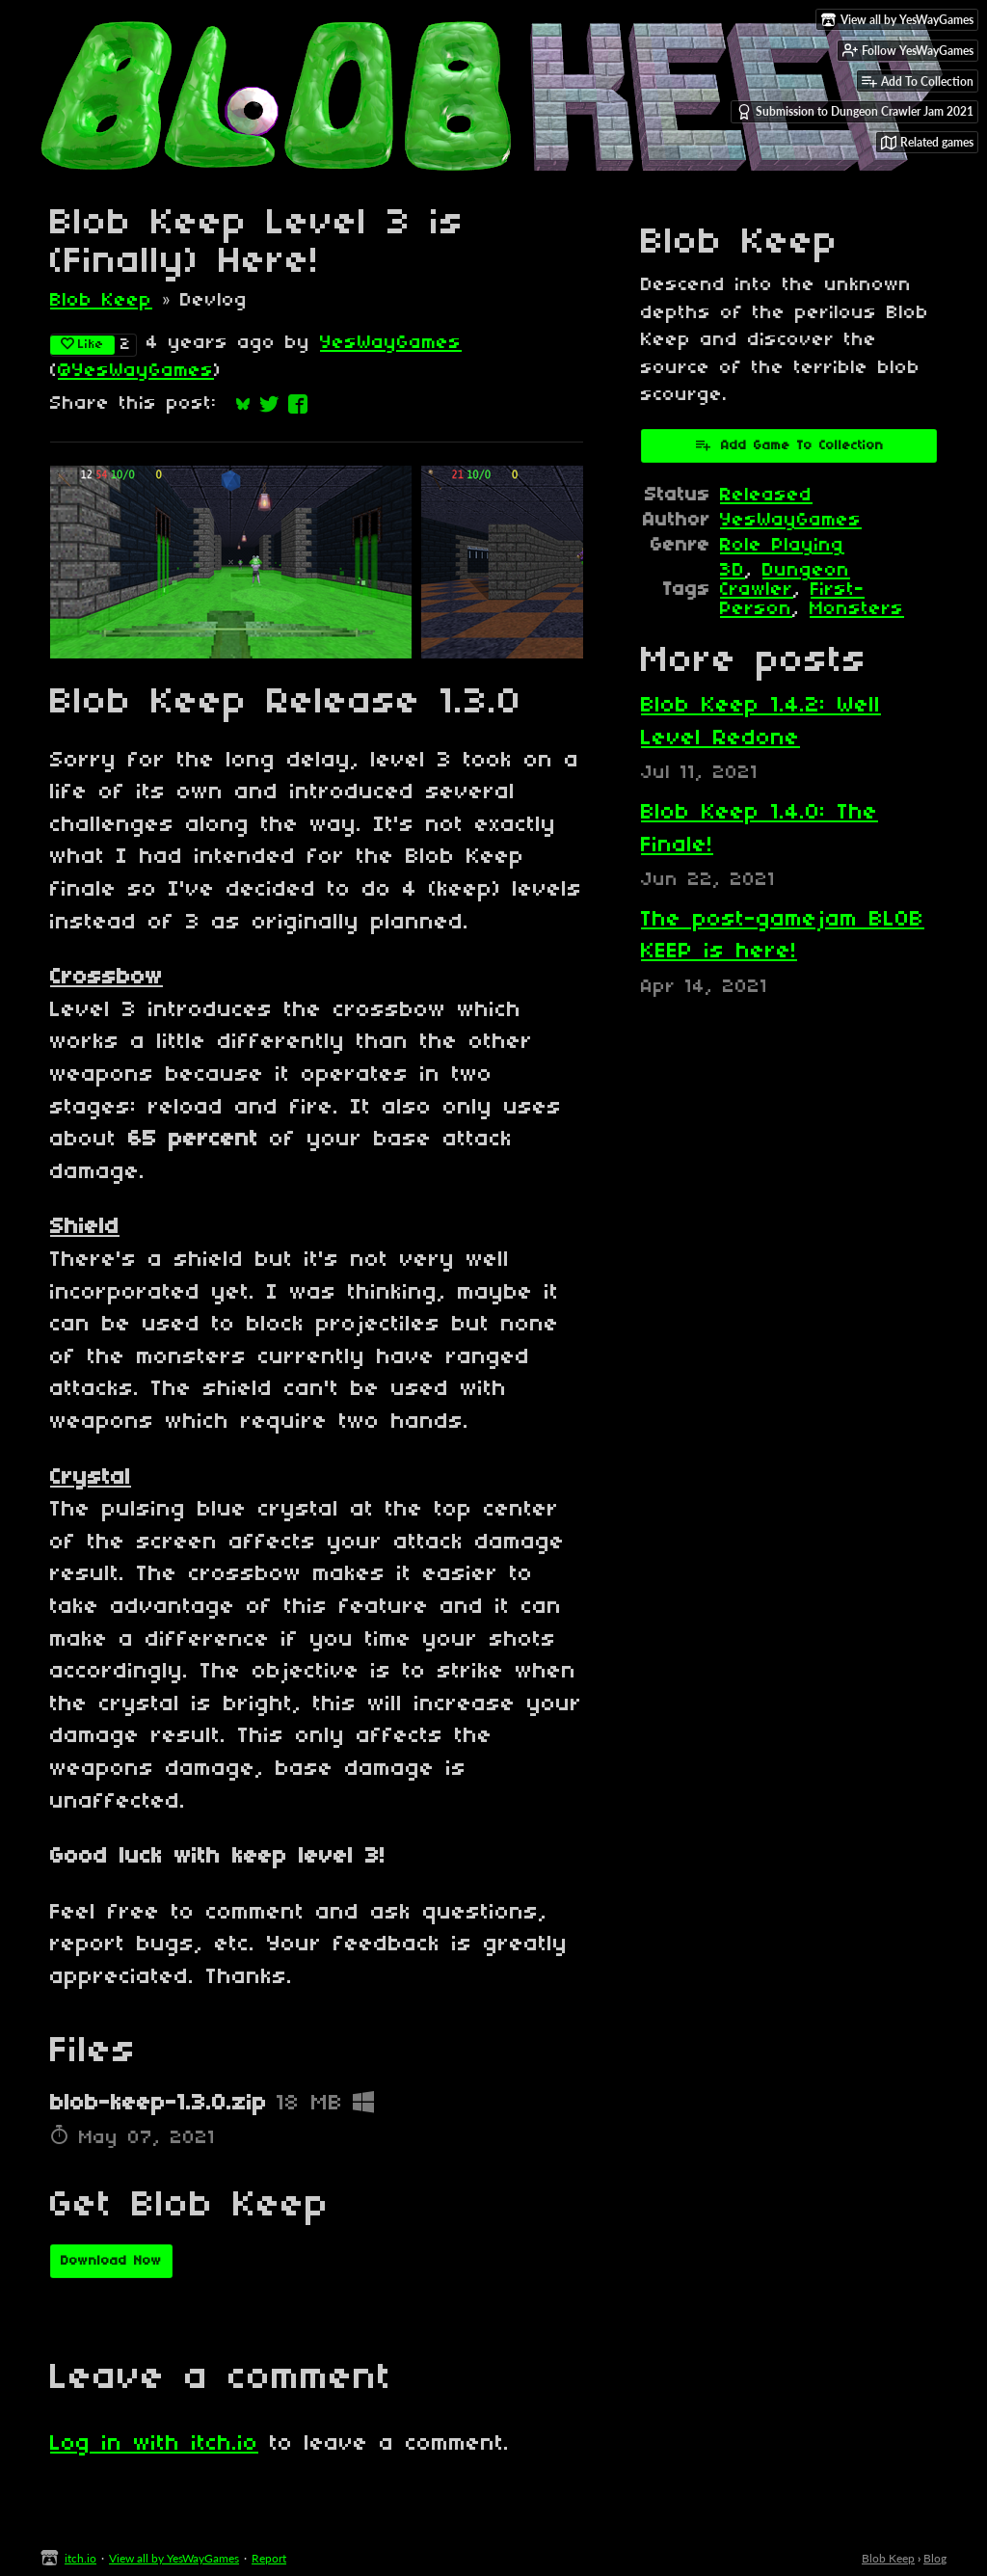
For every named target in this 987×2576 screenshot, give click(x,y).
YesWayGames (391, 343)
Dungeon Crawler (785, 580)
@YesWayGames (136, 371)
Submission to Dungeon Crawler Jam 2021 (855, 112)
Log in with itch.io (154, 2443)
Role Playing (782, 545)
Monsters (857, 609)
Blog (935, 2558)
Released (766, 495)
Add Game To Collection (789, 444)
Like (82, 344)
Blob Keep (101, 300)
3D (732, 570)
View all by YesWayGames (174, 2558)
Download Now (111, 2261)
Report (269, 2558)
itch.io (80, 2558)
